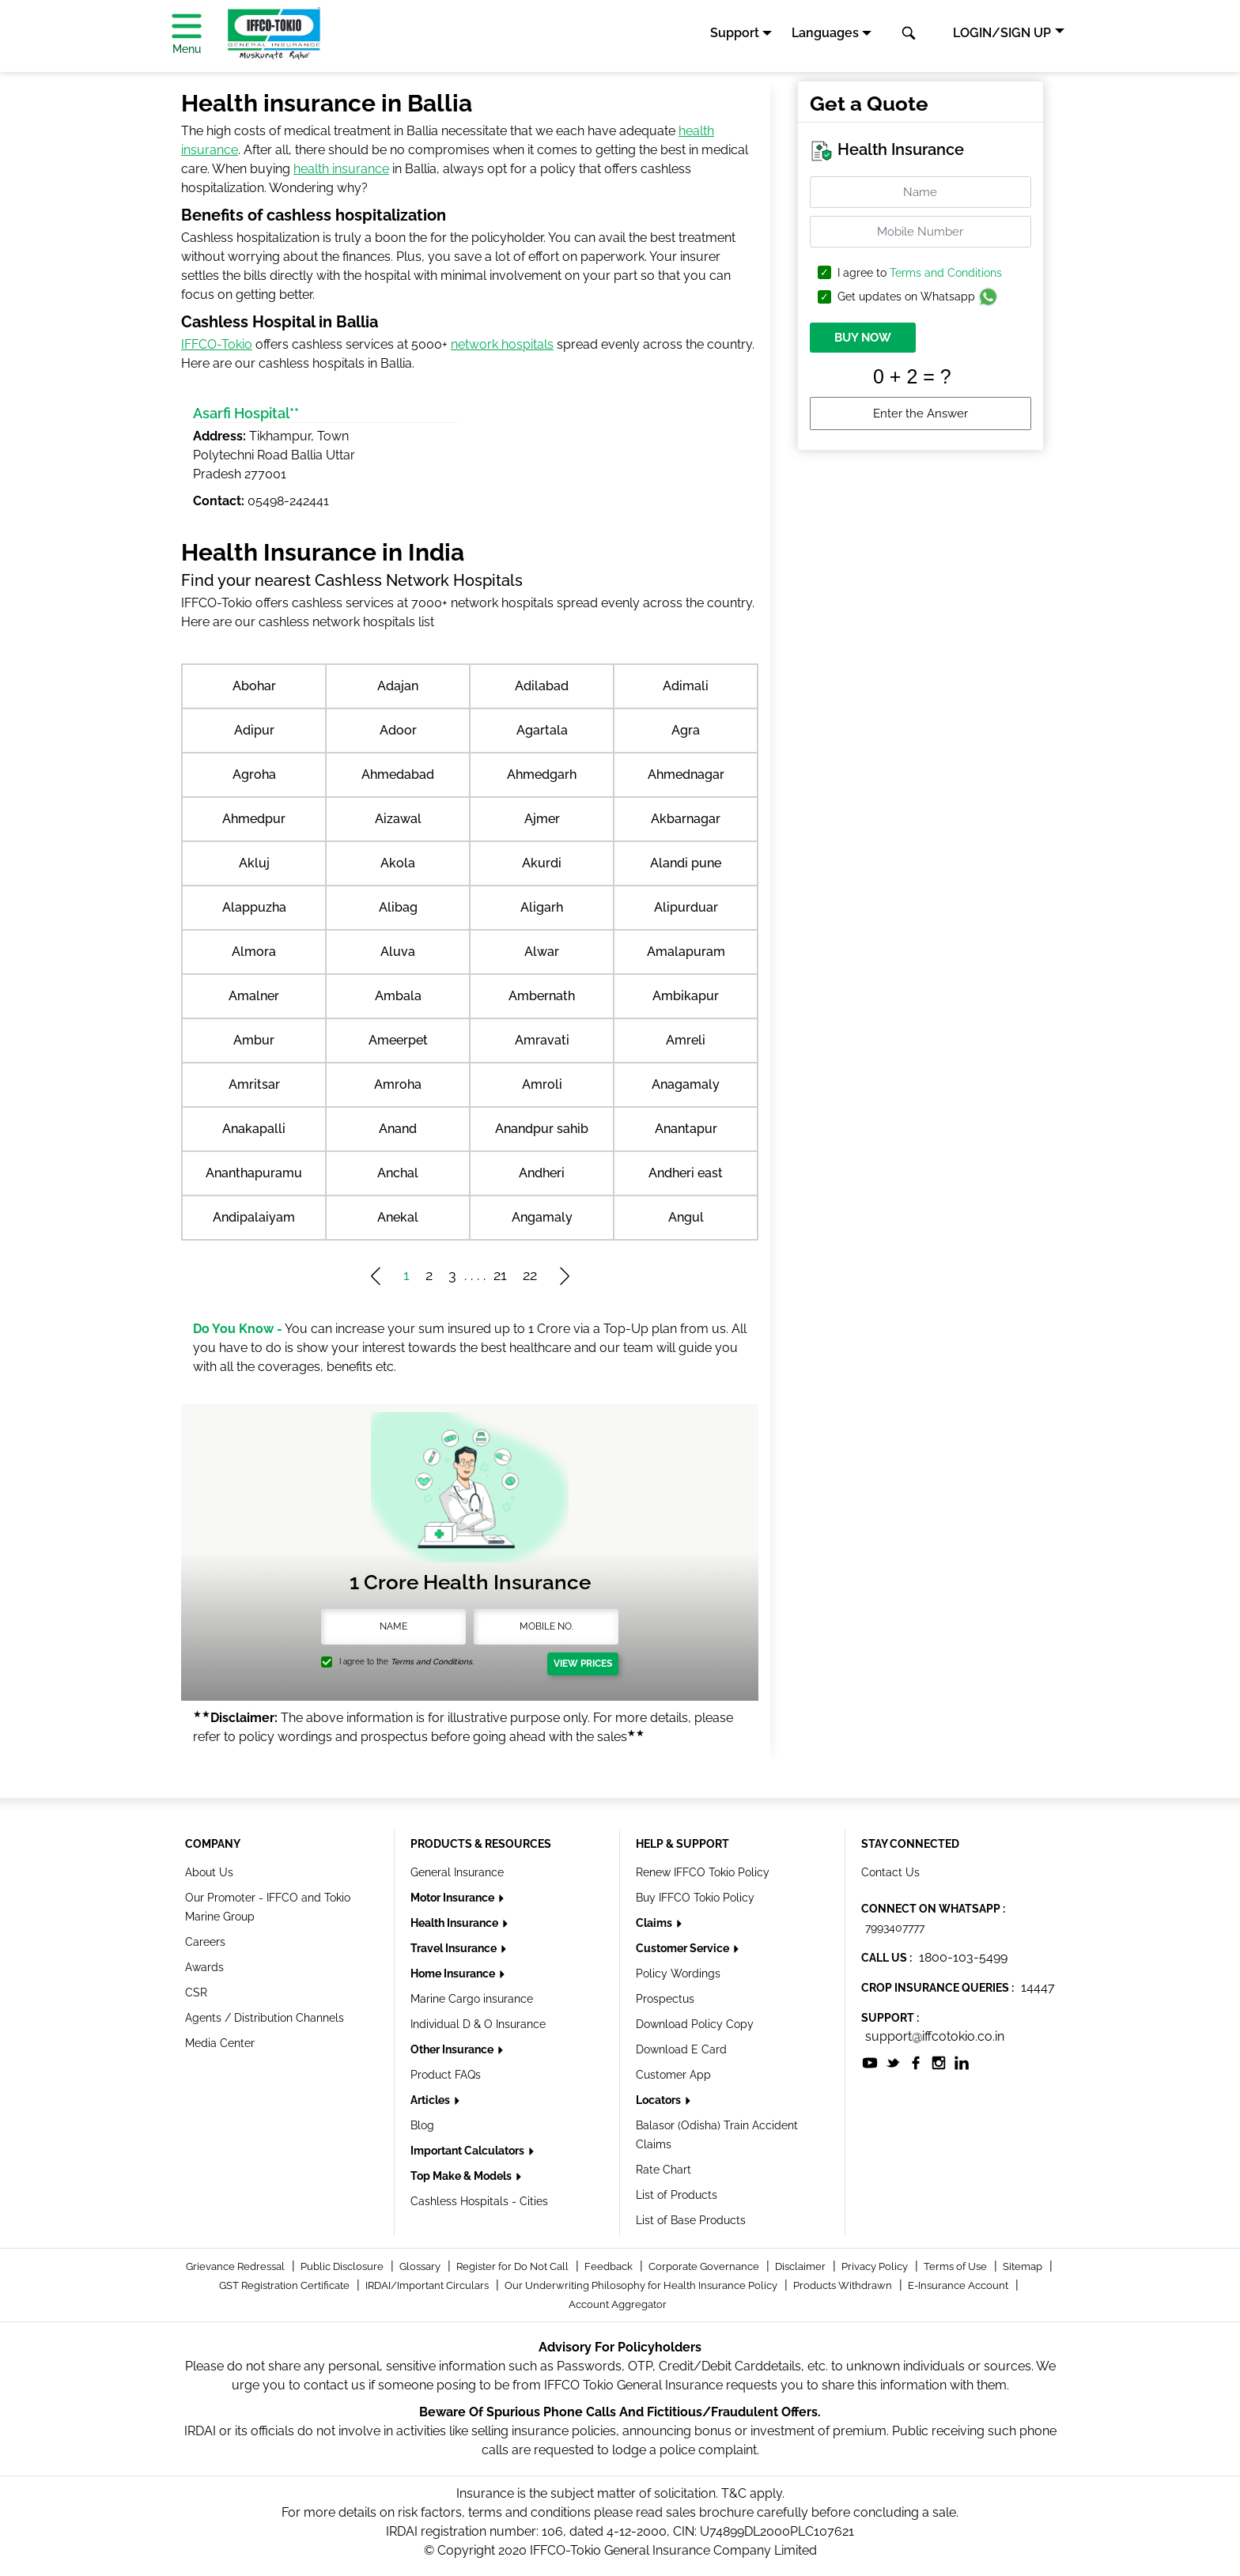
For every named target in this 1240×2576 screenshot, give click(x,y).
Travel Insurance (454, 1948)
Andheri (542, 1172)
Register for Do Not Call (513, 2266)
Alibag (398, 907)
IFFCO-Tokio (216, 344)
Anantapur (686, 1128)
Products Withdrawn (843, 2285)
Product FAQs (445, 2074)
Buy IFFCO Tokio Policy (695, 1897)
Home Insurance (453, 1973)
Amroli (542, 1084)
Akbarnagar (685, 818)
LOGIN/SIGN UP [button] (1002, 32)
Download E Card (681, 2049)
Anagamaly (686, 1084)
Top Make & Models (462, 2176)
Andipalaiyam (254, 1217)
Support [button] (734, 32)
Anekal (397, 1217)
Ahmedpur (253, 818)
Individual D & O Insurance (478, 2024)
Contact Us (890, 1872)
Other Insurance (453, 2049)
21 (500, 1275)
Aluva (397, 951)
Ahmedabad (397, 774)
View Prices (583, 1663)
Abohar (254, 685)
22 (530, 1275)
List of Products (676, 2195)
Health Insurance (455, 1923)
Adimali (686, 685)
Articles (431, 2100)
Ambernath (541, 995)
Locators (659, 2100)
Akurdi (541, 863)
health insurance (341, 168)
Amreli (685, 1040)
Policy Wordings (678, 1973)
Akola (397, 863)
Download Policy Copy (695, 2024)
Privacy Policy (875, 2266)
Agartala (542, 730)
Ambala (398, 995)
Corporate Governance (705, 2266)
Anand (398, 1128)
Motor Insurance (453, 1897)
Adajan (397, 685)
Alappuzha (254, 907)
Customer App (673, 2074)
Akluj (254, 863)
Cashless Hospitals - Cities (479, 2201)
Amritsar (254, 1084)
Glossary (421, 2266)
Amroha (398, 1084)
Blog (422, 2125)
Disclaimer (801, 2266)
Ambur (253, 1040)
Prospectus (665, 1998)
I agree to (919, 273)
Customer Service (684, 1948)
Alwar (541, 951)
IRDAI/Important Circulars (428, 2285)
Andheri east (685, 1172)
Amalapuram (686, 951)
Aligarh (541, 907)
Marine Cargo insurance (471, 1998)
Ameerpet (398, 1040)
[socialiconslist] (870, 2061)
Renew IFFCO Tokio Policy (702, 1872)
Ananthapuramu (254, 1172)
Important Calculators (468, 2150)
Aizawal (398, 818)
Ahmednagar (686, 774)
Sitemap (1024, 2266)
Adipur (254, 730)
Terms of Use (956, 2266)
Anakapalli (253, 1128)
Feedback (609, 2266)
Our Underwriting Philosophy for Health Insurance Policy (642, 2285)
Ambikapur (685, 995)
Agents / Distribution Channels (264, 2017)
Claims (655, 1923)
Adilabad (542, 685)
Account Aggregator (618, 2304)
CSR (196, 1992)
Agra (685, 730)
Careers (205, 1942)
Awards (204, 1967)
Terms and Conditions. (432, 1661)
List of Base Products (691, 2220)
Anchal (397, 1172)
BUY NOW (862, 337)
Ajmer (542, 818)
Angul (686, 1217)
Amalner (254, 995)
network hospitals (502, 344)
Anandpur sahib (541, 1128)
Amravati (542, 1040)
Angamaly (542, 1217)
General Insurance (457, 1872)
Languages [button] (825, 32)
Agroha (254, 774)
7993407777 (894, 1927)
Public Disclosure (343, 2266)
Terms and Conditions (946, 272)
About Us (209, 1872)
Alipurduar (686, 907)
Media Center (220, 2043)
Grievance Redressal (236, 2266)
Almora (254, 951)
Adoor (398, 730)
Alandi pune (685, 863)
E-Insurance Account (959, 2285)
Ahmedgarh (542, 774)
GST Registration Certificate (285, 2285)
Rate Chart (663, 2169)
